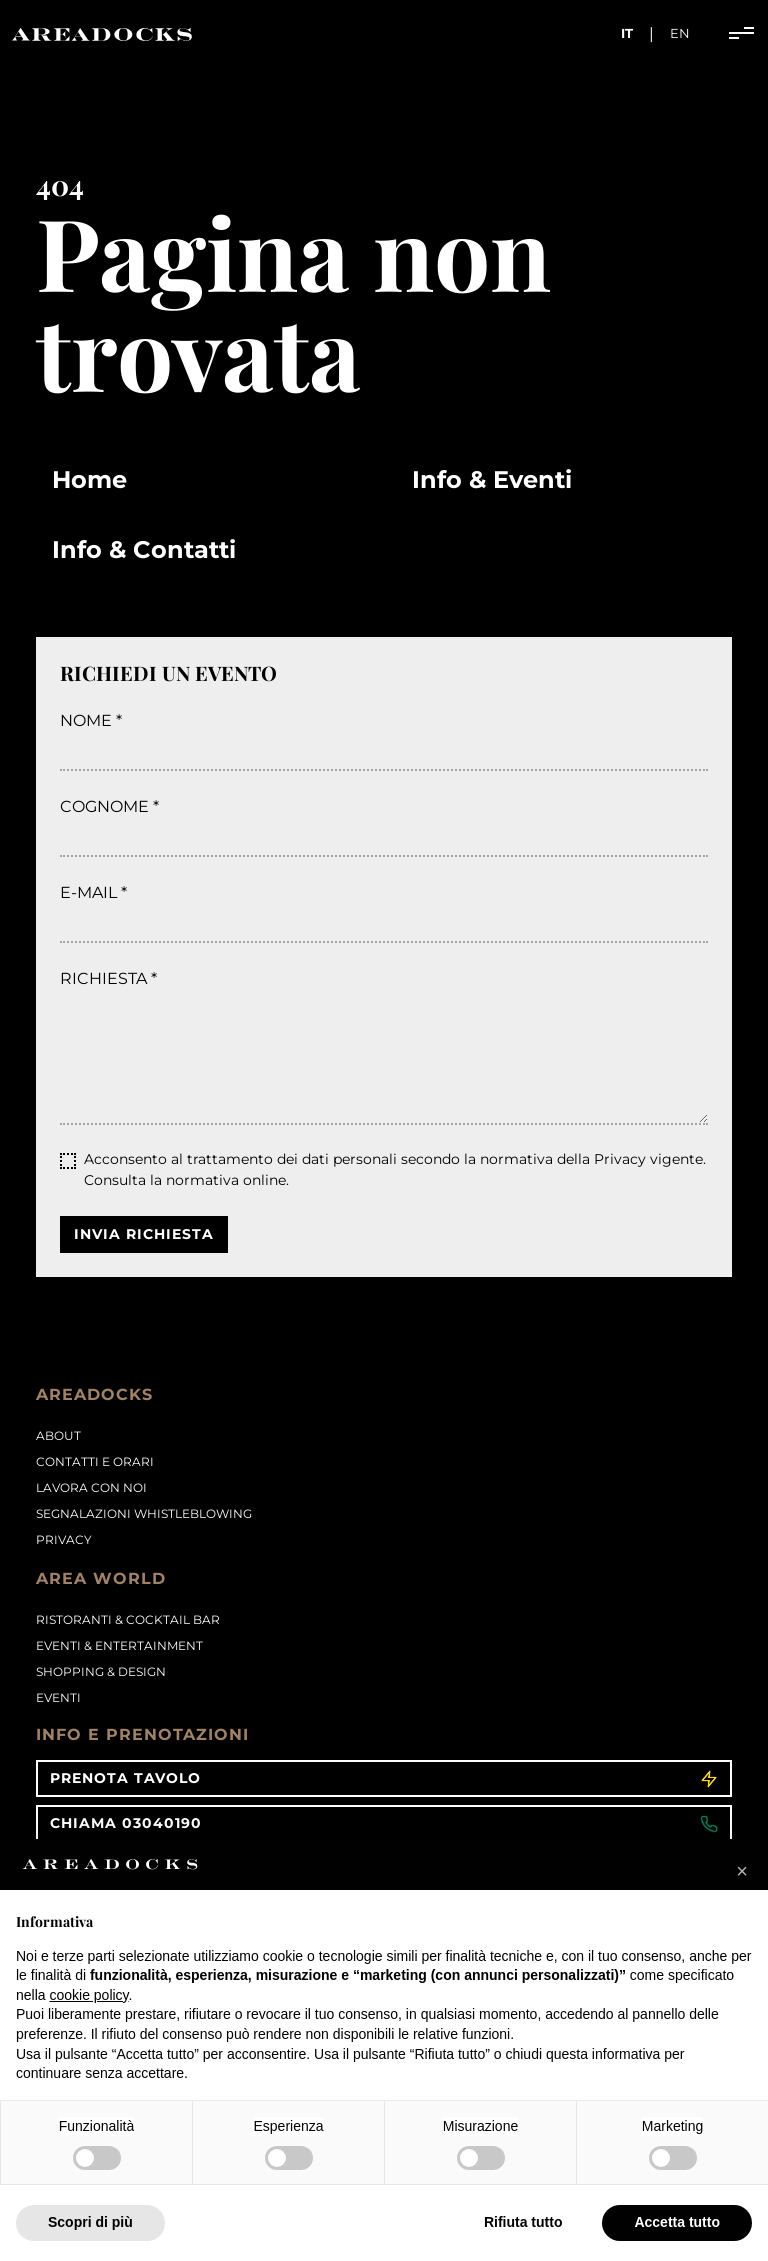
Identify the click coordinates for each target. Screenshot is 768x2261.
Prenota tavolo (384, 1778)
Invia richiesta (144, 1234)
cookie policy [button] (88, 1995)
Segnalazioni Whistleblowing (144, 1513)
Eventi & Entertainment (119, 1645)
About (58, 1435)
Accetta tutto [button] (677, 2222)
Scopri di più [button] (90, 2222)
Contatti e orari (95, 1461)
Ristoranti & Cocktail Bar (128, 1619)
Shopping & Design (101, 1671)
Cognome (104, 806)
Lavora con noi (91, 1487)
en (680, 33)
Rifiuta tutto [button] (523, 2222)
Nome (86, 720)
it (627, 33)
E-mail (88, 892)
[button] (742, 1871)
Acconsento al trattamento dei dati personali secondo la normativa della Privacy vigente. (395, 1169)
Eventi (58, 1697)
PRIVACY (64, 1539)
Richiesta (103, 978)
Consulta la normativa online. (186, 1180)
